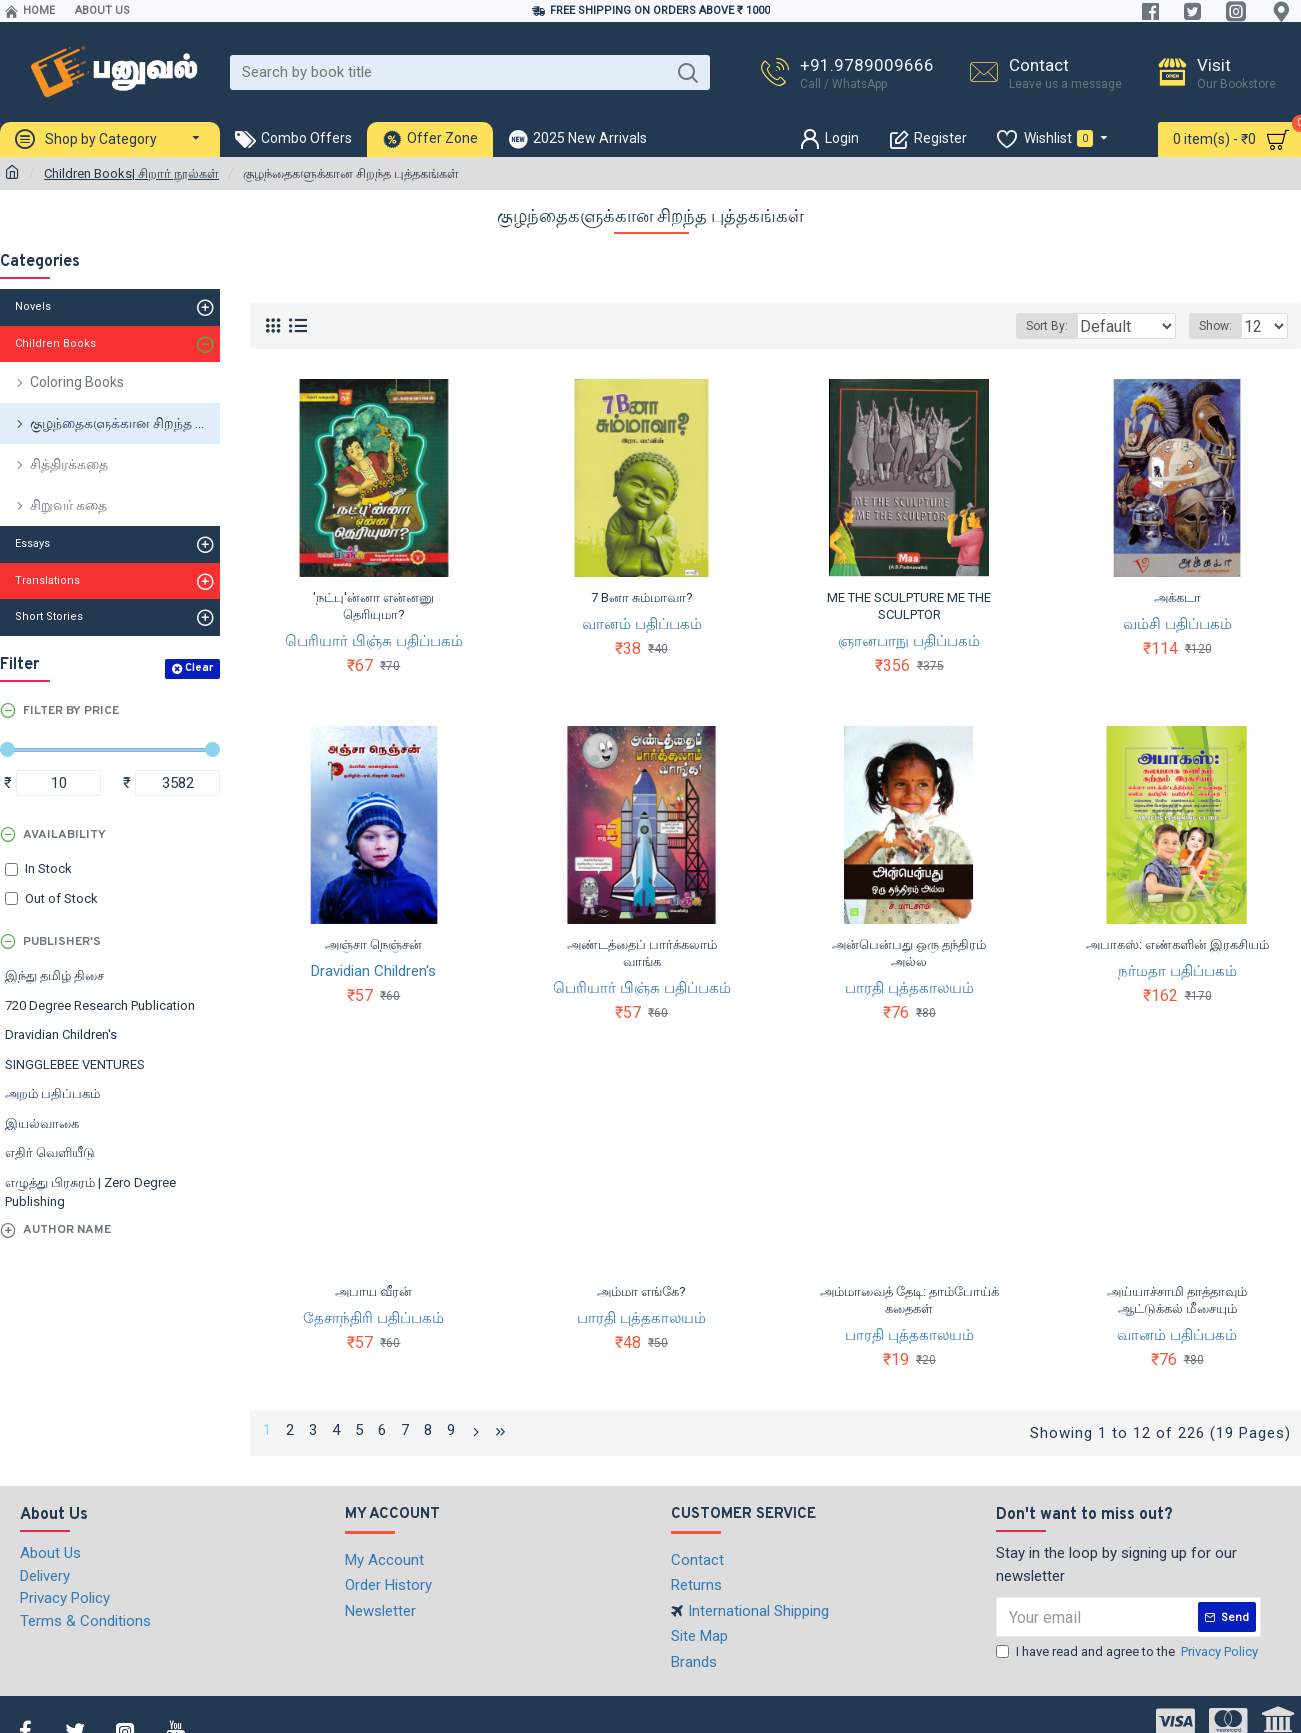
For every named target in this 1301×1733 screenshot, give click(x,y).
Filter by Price (71, 711)
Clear (199, 668)
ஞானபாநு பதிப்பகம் (909, 641)
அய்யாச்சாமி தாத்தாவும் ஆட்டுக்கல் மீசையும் (1177, 1300)
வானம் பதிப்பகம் (642, 624)
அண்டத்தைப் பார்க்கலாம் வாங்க (642, 953)
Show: (1221, 326)
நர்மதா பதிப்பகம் (1177, 971)
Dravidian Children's (373, 971)
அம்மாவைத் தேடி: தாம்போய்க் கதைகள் (909, 1300)
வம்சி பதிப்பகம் (1177, 624)
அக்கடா (1177, 597)
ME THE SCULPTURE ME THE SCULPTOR (909, 606)
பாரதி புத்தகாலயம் (909, 988)
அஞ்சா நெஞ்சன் (373, 944)
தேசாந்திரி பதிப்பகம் (373, 1318)
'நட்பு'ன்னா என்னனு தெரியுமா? (373, 606)
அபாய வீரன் (373, 1291)
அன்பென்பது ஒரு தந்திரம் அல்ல (909, 953)
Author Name (67, 1230)
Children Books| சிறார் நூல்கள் (131, 173)
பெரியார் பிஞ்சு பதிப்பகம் (374, 641)
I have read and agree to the (1128, 1649)
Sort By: (1033, 326)
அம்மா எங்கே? (641, 1291)
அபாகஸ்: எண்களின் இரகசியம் (1177, 944)
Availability (64, 835)
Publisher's (62, 942)
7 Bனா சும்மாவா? (642, 597)
